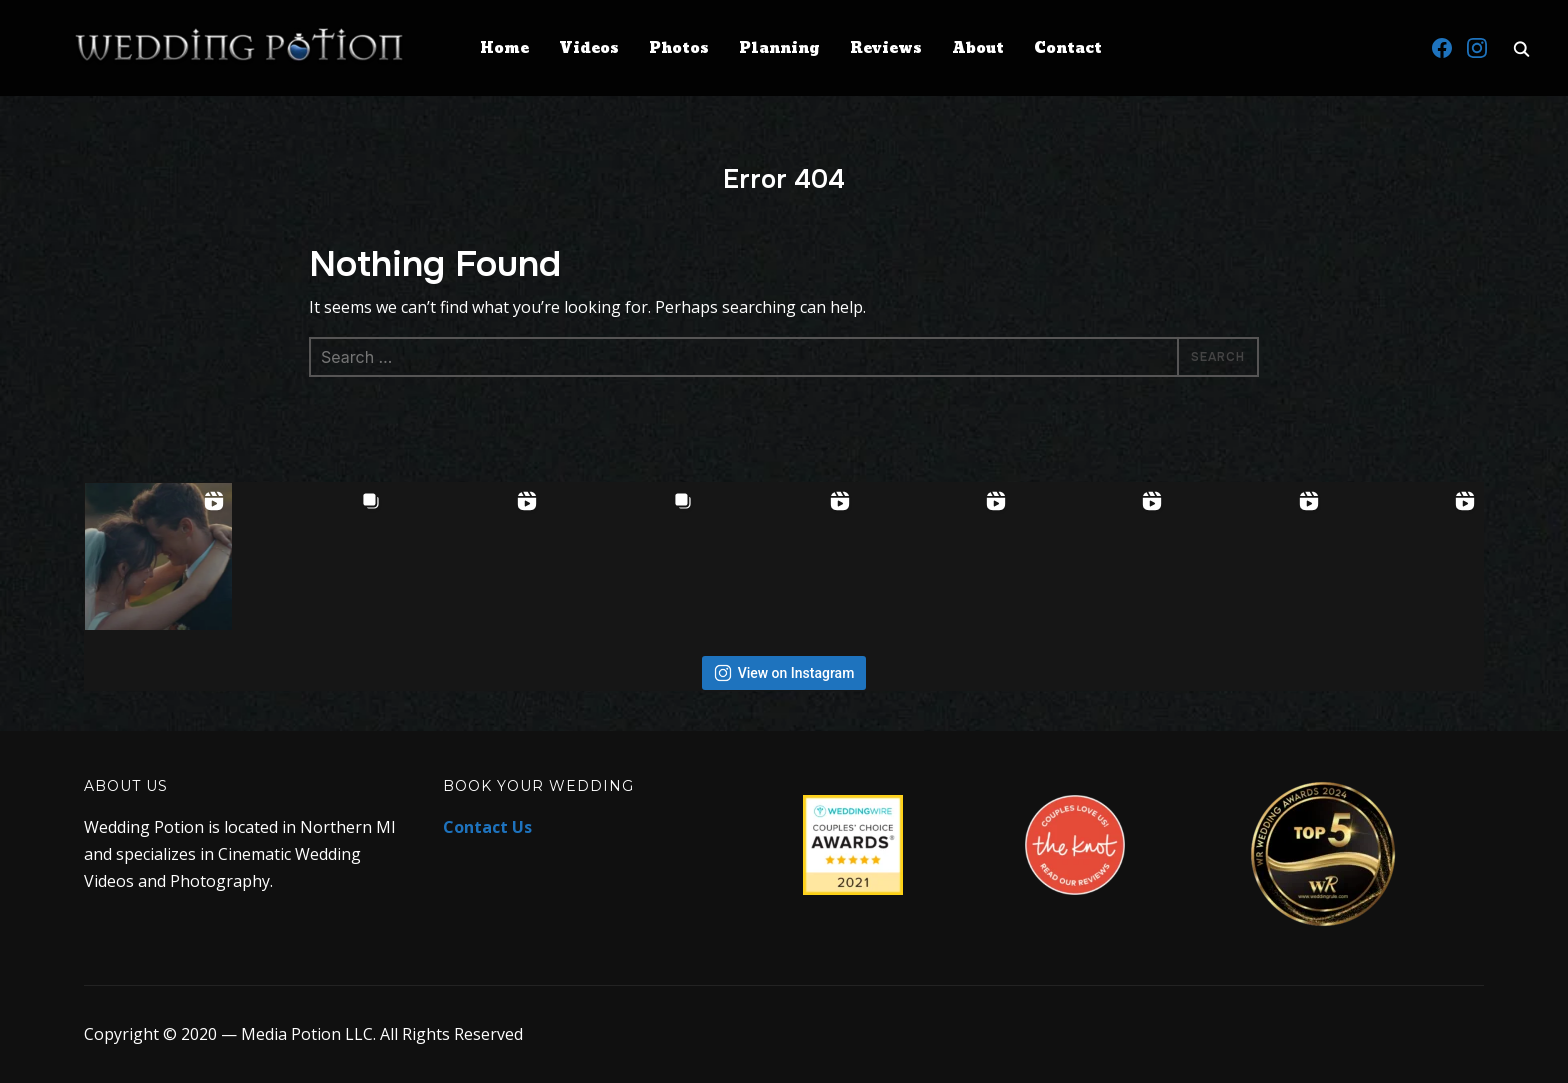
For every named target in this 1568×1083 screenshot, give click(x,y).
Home (504, 48)
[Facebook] (1442, 48)
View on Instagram (784, 673)
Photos (679, 48)
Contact (1068, 48)
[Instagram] (1477, 48)
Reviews (886, 48)
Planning (779, 48)
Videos (589, 48)
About (978, 48)
